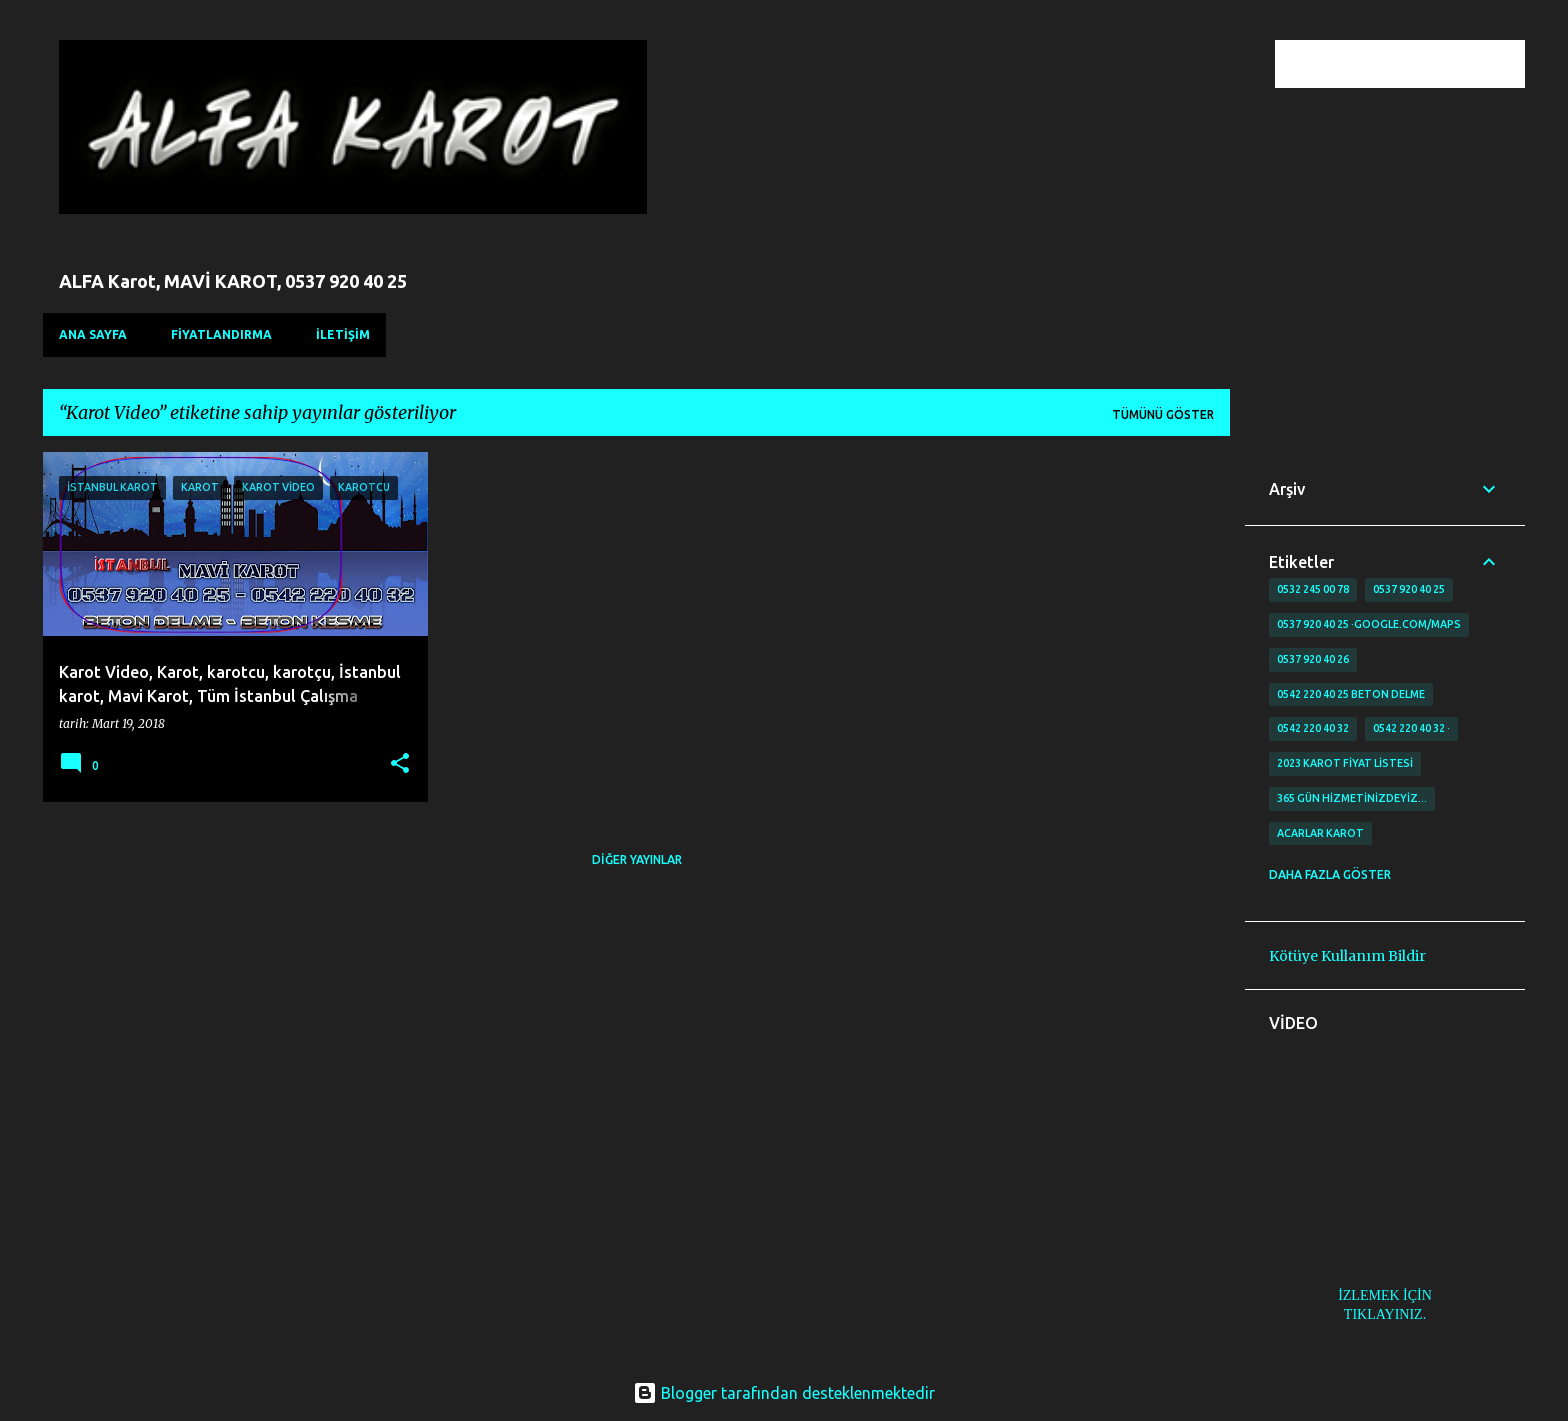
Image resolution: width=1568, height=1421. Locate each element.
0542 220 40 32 (1313, 728)
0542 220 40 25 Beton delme (1351, 694)
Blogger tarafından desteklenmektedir (784, 1393)
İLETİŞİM (343, 334)
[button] (400, 764)
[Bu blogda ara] (1420, 64)
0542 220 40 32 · (1411, 728)
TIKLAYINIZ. (1385, 1314)
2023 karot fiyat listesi (1345, 763)
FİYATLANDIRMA (221, 334)
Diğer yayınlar (637, 859)
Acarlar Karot (1320, 833)
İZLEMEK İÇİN (1385, 1295)
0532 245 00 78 (1313, 589)
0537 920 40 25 (1409, 589)
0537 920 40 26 (1313, 659)
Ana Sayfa (93, 334)
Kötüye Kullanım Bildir (1347, 956)
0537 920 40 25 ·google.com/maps (1369, 624)
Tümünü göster (1163, 414)
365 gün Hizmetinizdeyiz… (1352, 798)
